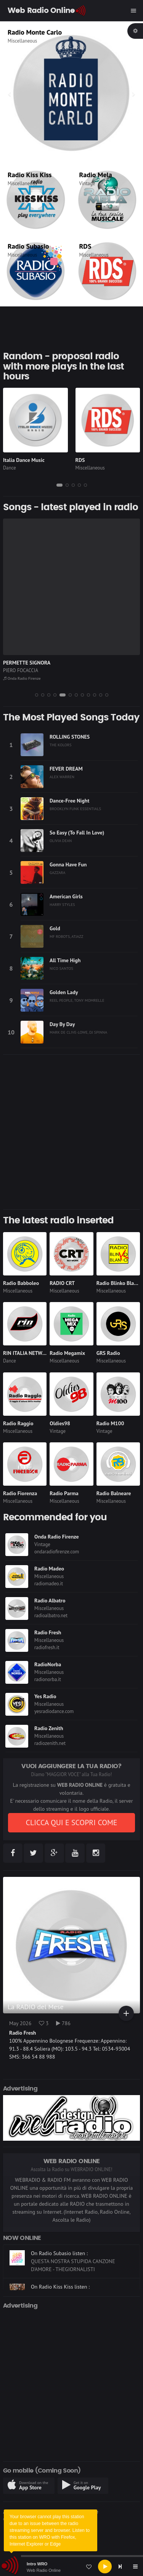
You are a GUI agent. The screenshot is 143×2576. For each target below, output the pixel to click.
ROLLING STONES (70, 736)
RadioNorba (47, 1664)
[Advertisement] (71, 1132)
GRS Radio (108, 1353)
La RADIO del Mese (36, 2006)
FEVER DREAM (66, 768)
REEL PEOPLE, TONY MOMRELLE (77, 1000)
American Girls (66, 896)
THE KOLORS (61, 744)
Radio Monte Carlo (35, 32)
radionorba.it (47, 1679)
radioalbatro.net (50, 1615)
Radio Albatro (50, 1600)
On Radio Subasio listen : (59, 2268)
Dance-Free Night (69, 800)
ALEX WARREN (62, 776)
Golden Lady (64, 992)
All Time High (65, 960)
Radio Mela (95, 174)
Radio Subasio (28, 246)
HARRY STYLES (62, 904)
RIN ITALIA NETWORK (27, 1353)
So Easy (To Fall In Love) (77, 832)
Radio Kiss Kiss (29, 174)
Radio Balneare (113, 1493)
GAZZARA (57, 872)
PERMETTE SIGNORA (26, 662)
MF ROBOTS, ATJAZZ (66, 936)
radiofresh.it (46, 1647)
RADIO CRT (62, 1283)
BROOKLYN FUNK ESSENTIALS (75, 808)
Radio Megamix (67, 1353)
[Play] (105, 2566)
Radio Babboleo (21, 1283)
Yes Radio (45, 1696)
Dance (9, 468)
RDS (85, 246)
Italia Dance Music (24, 460)
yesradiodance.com (54, 1711)
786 (63, 2023)
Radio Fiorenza (20, 1493)
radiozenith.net (50, 1743)
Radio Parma (64, 1493)
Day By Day (62, 1024)
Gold (55, 928)
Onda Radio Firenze (21, 678)
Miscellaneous (22, 41)
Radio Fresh (47, 1632)
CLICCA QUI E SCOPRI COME (71, 1822)
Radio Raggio (18, 1423)
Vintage (87, 183)
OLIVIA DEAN (61, 840)
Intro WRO (37, 2564)
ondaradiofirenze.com (56, 1551)
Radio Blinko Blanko (119, 1283)
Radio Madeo (49, 1568)
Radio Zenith (48, 1728)
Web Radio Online (44, 2570)
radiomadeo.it (48, 1583)
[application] (71, 2566)
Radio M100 (110, 1423)
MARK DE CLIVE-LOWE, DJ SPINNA (78, 1032)
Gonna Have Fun (68, 864)
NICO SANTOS (61, 968)
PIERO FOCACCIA (20, 670)
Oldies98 (60, 1423)
